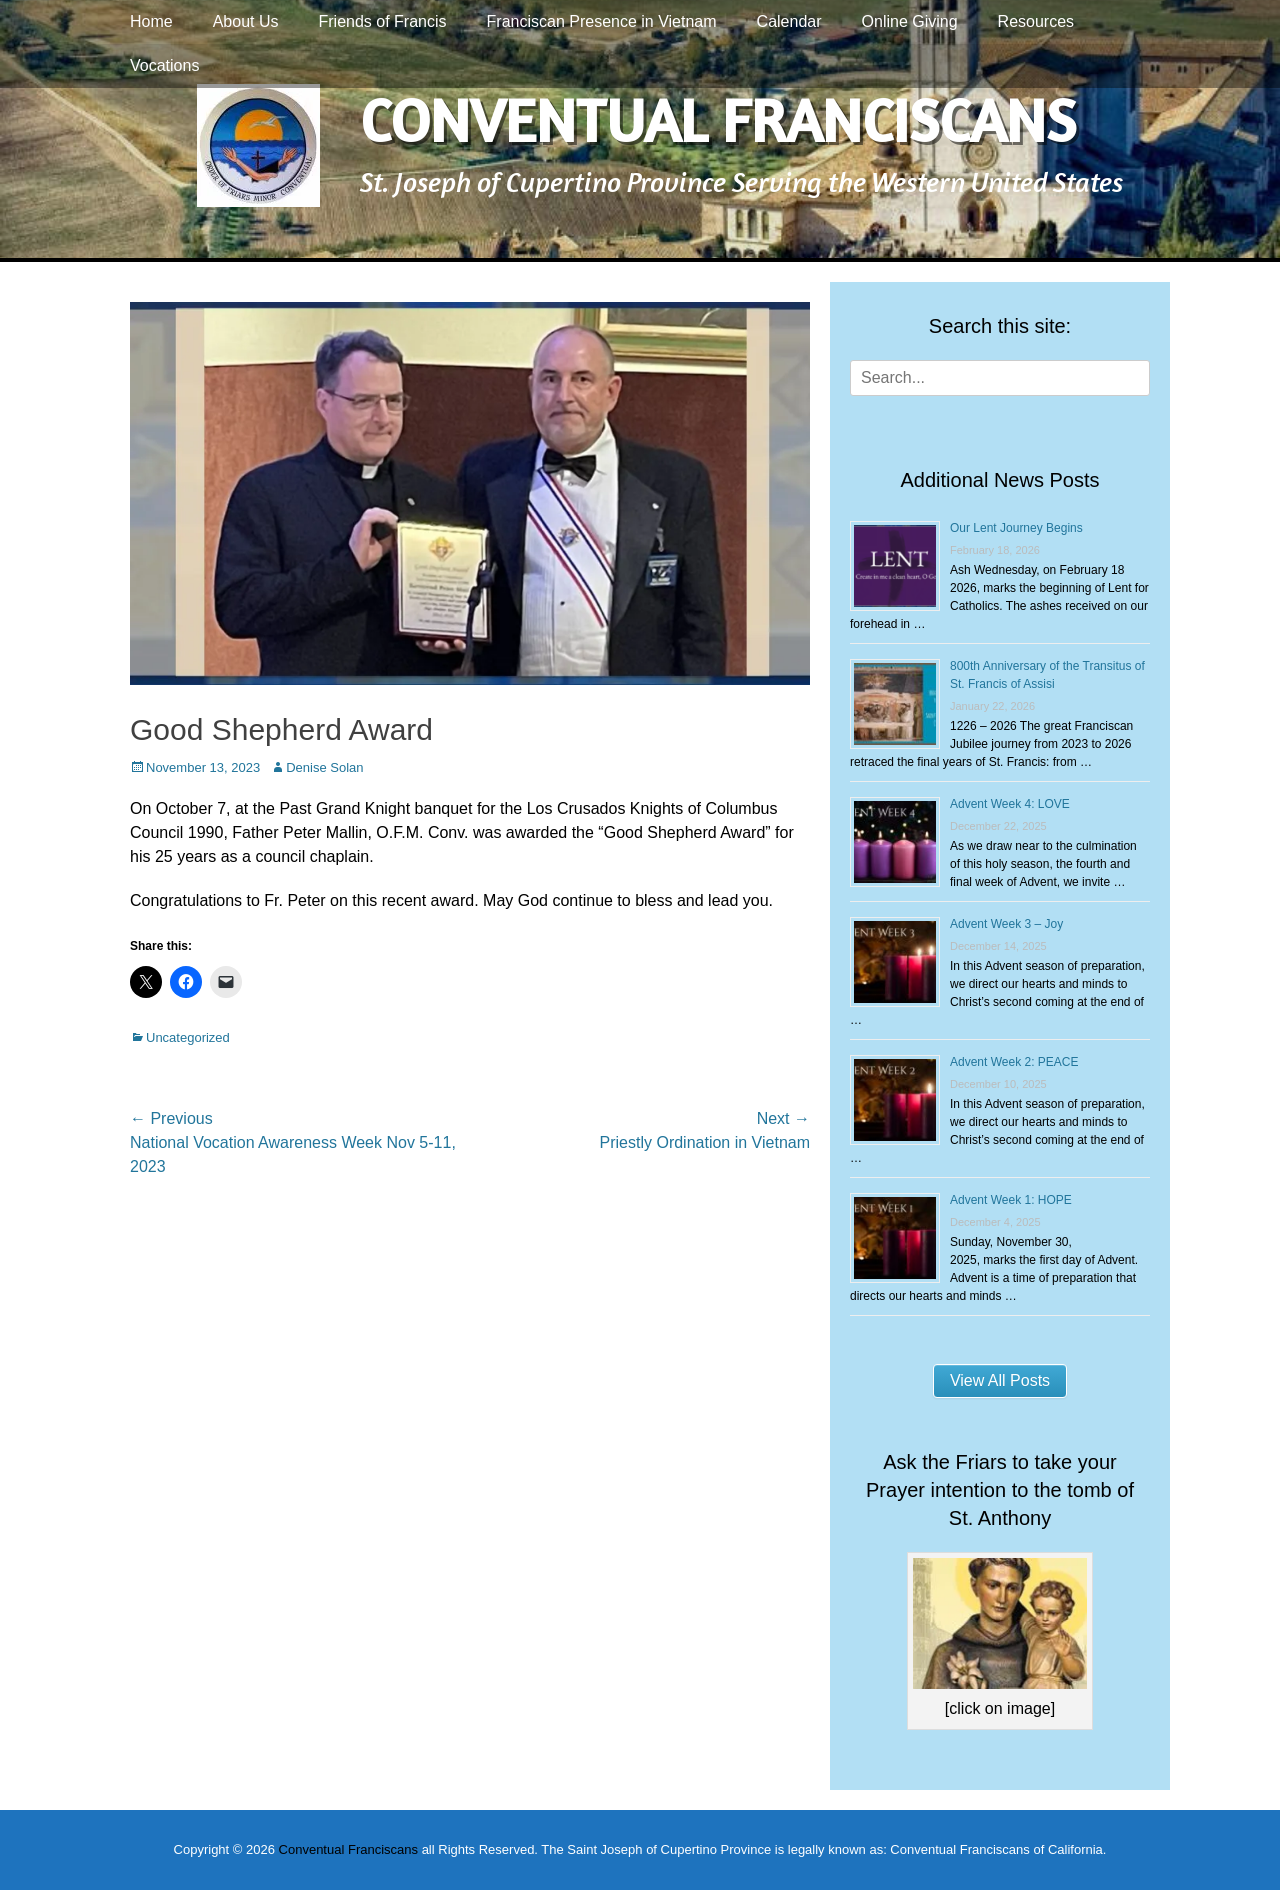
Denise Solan (324, 767)
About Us (246, 21)
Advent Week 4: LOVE (1010, 804)
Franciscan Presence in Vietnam (602, 21)
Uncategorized (188, 1037)
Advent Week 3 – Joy (1006, 924)
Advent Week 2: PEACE (1014, 1062)
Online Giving (910, 21)
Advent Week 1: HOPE (1011, 1200)
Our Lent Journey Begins (1016, 528)
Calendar (789, 21)
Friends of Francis (383, 21)
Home (151, 21)
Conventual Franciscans (718, 119)
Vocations (164, 65)
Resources (1036, 21)
